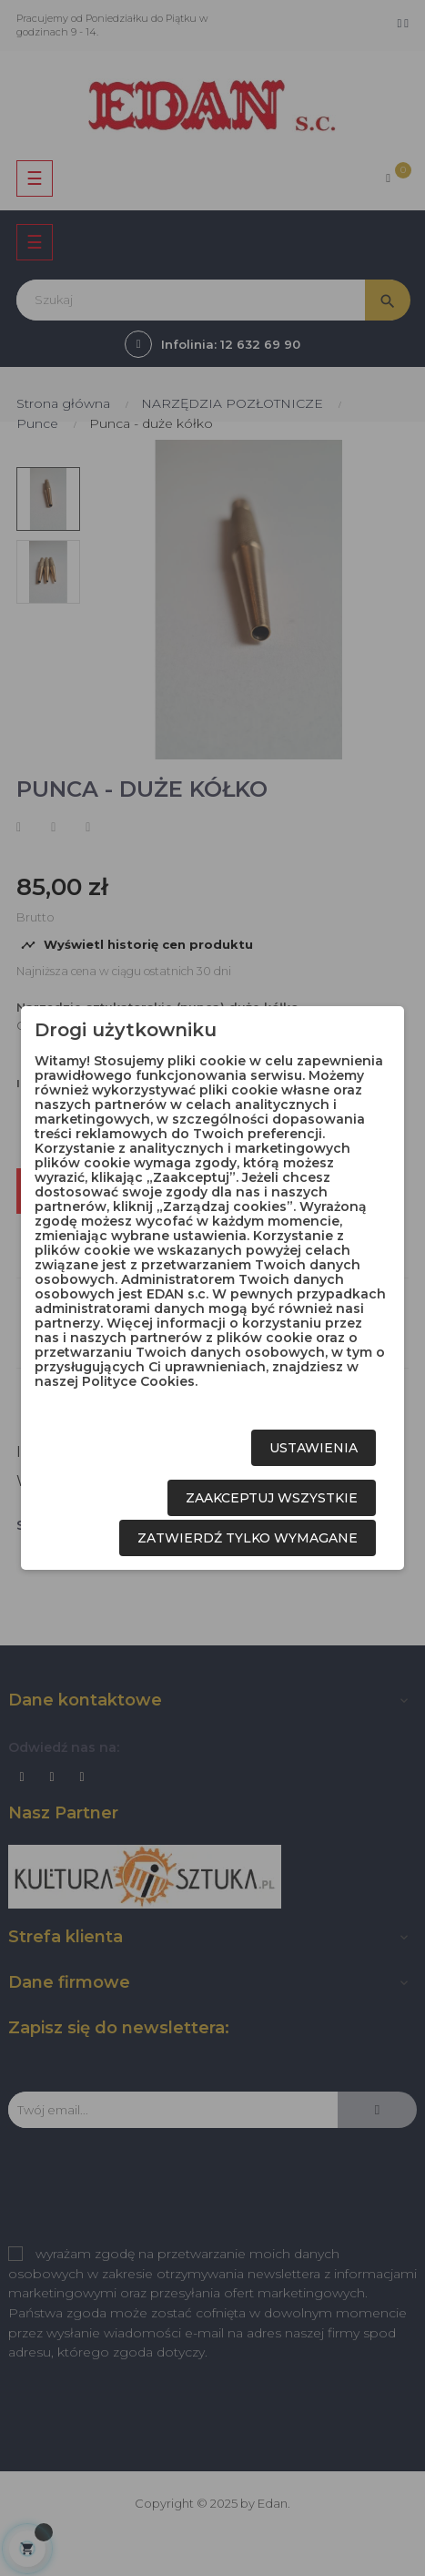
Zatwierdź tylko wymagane (247, 1538)
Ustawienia (313, 1448)
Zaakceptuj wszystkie (272, 1498)
